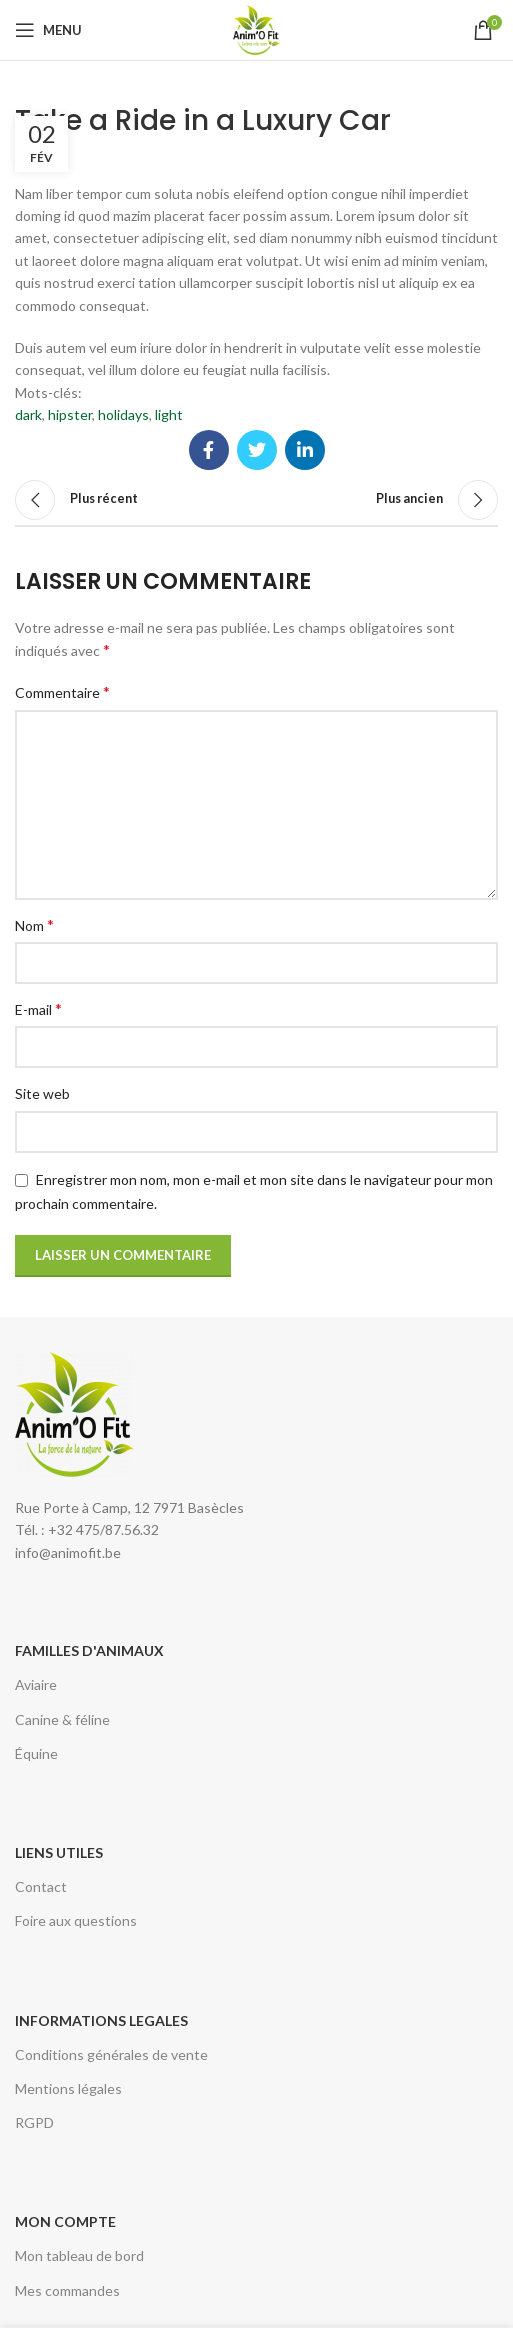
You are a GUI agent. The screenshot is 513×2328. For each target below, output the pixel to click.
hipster (70, 414)
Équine (36, 1753)
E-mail (38, 1008)
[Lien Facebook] (209, 450)
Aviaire (36, 1684)
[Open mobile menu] (48, 30)
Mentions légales (68, 2088)
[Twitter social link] (257, 450)
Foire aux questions (76, 1920)
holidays (123, 414)
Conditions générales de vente (111, 2054)
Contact (41, 1886)
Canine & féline (62, 1719)
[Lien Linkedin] (305, 450)
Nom (34, 924)
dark (28, 414)
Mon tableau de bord (79, 2255)
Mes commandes (67, 2290)
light (169, 414)
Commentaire (62, 691)
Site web (42, 1093)
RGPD (34, 2122)
